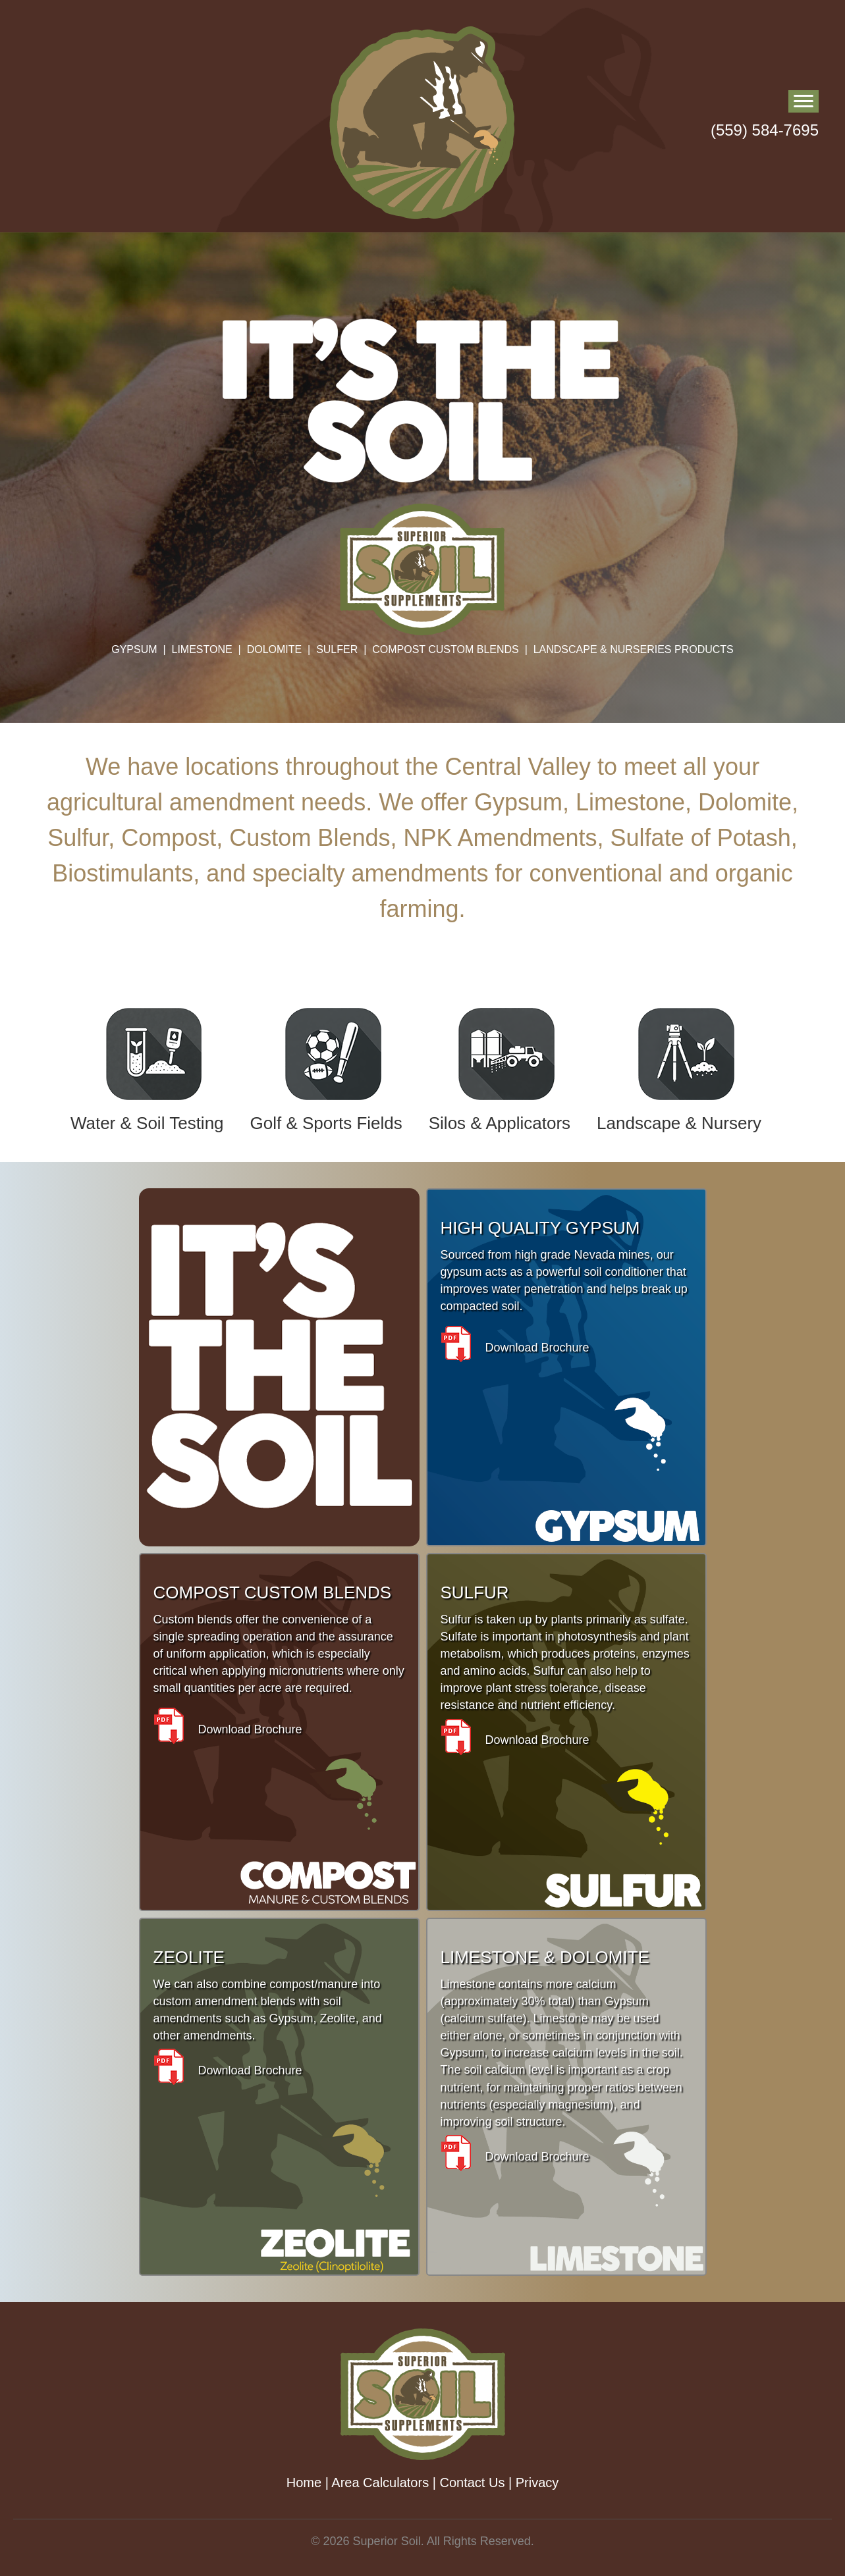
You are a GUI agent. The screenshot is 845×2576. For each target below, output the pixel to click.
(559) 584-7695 (765, 130)
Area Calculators (380, 2482)
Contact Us (471, 2482)
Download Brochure (515, 1347)
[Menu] (803, 101)
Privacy (537, 2482)
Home (303, 2482)
